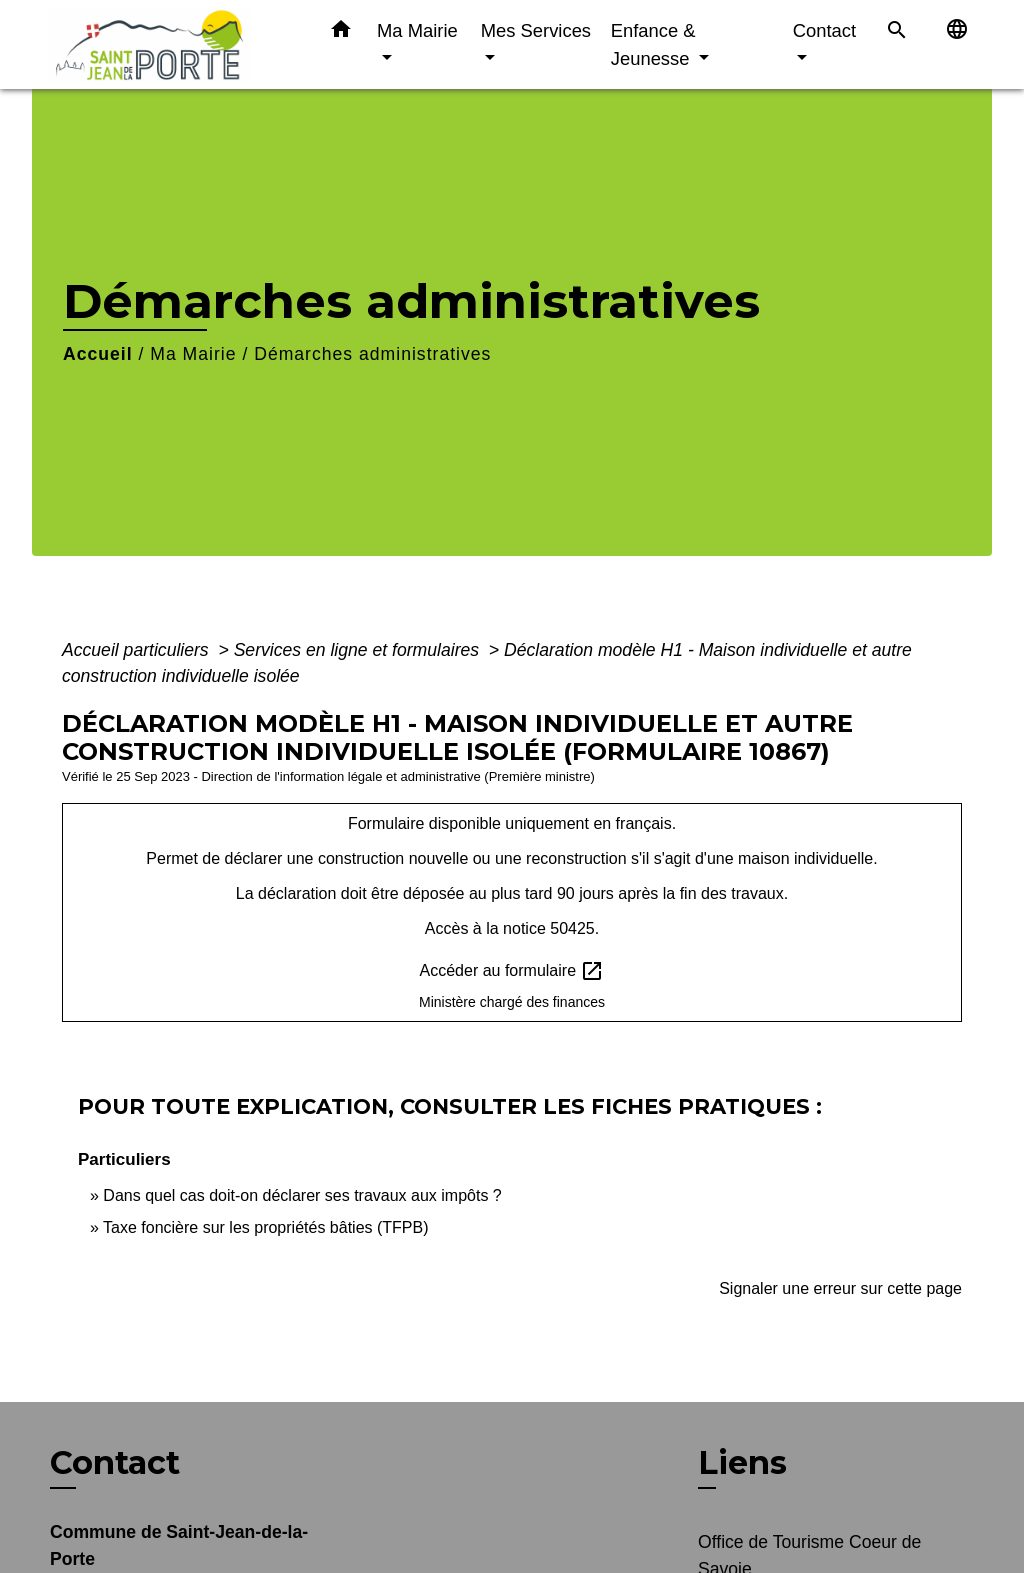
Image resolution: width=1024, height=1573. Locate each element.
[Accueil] (172, 44)
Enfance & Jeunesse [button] (653, 44)
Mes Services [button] (536, 30)
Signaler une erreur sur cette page (840, 1288)
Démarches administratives (372, 354)
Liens (742, 1462)
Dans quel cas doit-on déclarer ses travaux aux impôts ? (302, 1195)
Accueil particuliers (138, 650)
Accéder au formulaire (512, 971)
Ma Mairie (193, 354)
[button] (341, 33)
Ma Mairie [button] (417, 30)
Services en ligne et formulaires (359, 650)
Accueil (98, 354)
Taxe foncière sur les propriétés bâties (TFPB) (265, 1227)
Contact (115, 1463)
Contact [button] (824, 30)
